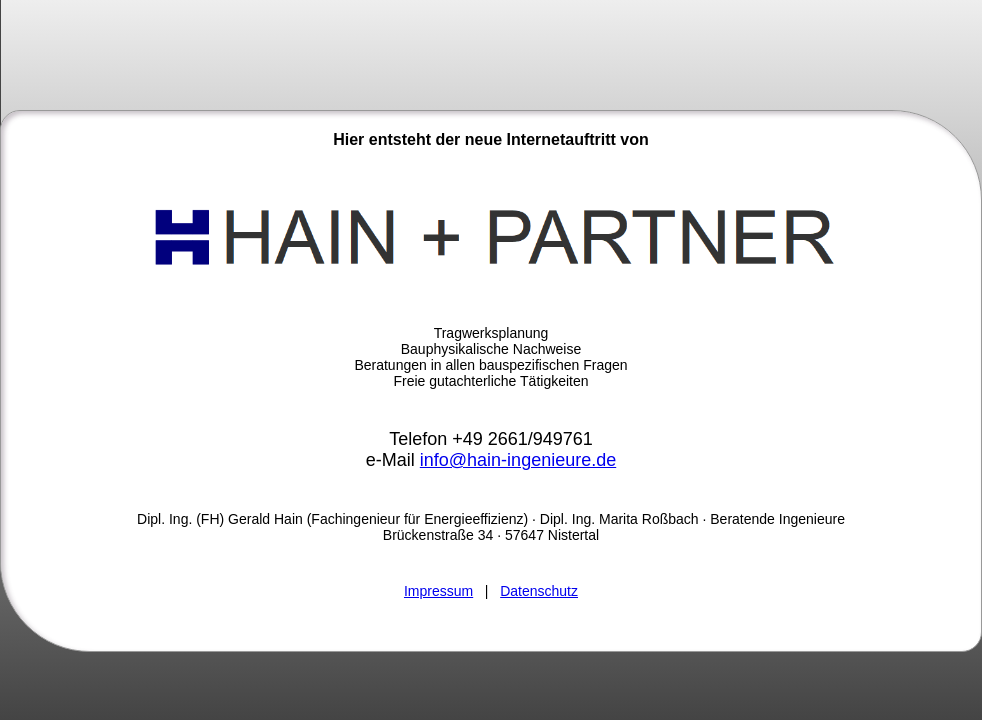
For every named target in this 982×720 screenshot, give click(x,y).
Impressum (438, 591)
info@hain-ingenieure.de (518, 460)
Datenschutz (539, 591)
